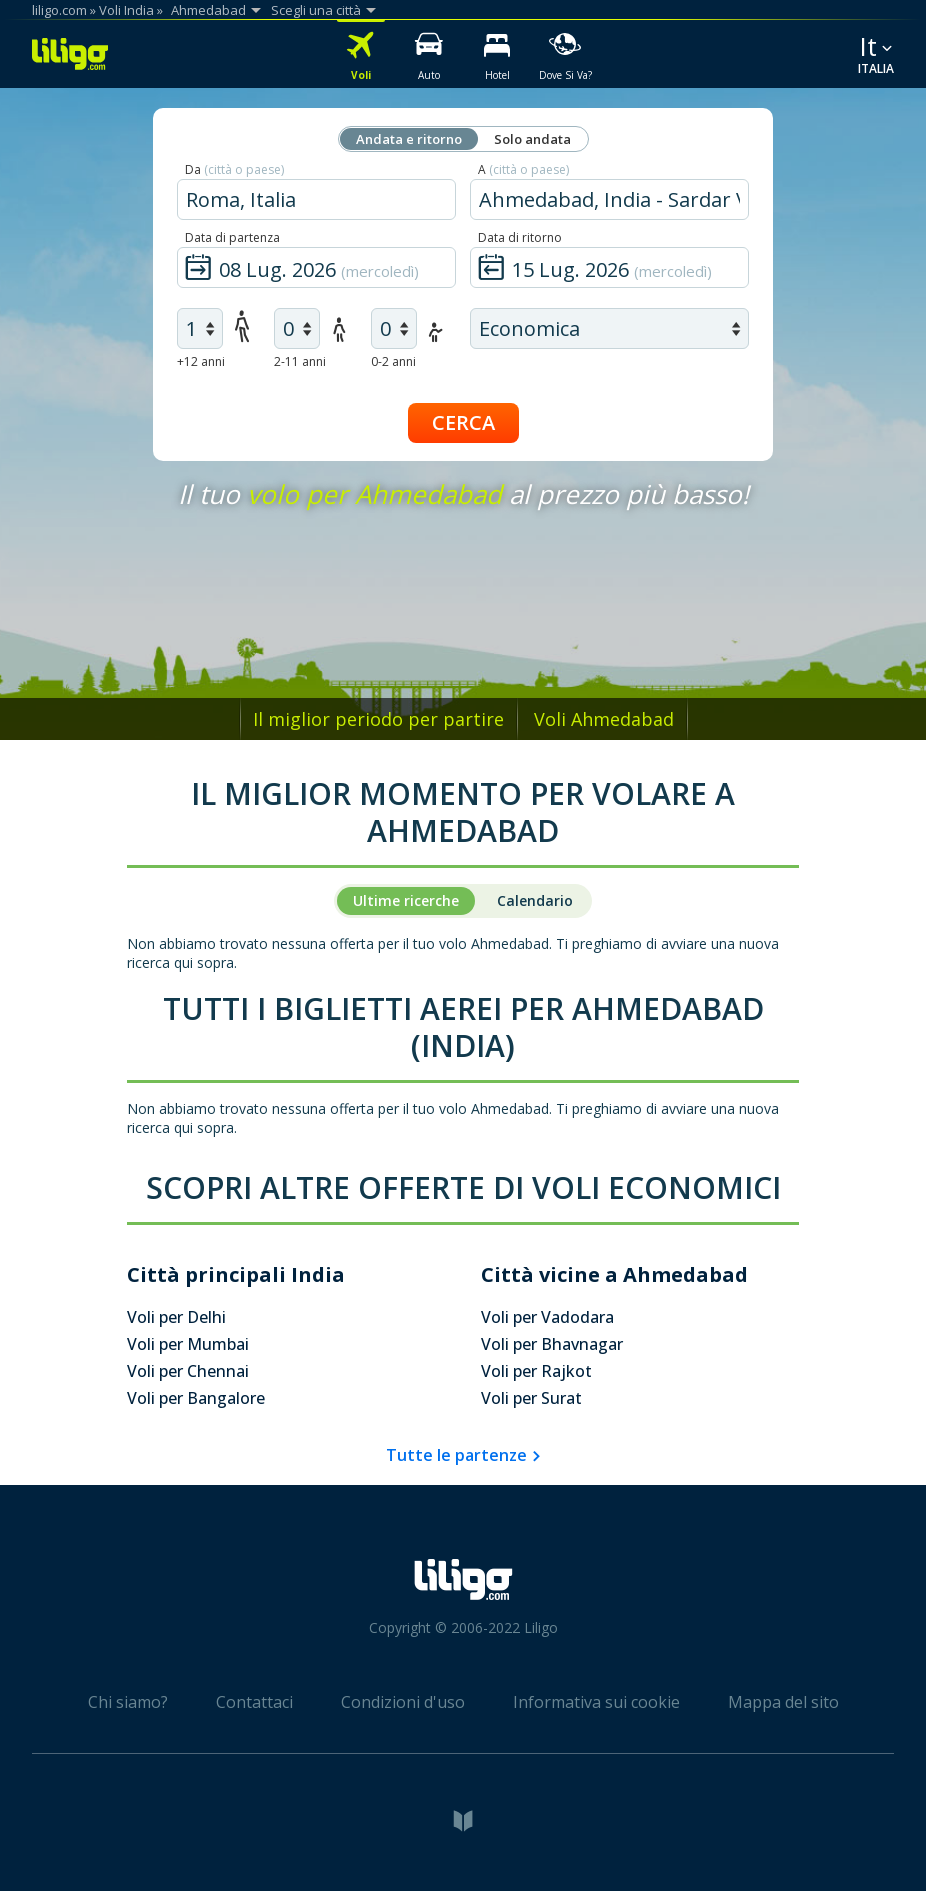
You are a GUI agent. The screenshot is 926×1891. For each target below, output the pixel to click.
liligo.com (59, 10)
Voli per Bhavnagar (552, 1344)
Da (234, 169)
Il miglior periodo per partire (378, 719)
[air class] (609, 328)
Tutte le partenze (456, 1455)
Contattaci (254, 1702)
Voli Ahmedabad (604, 719)
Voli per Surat (531, 1398)
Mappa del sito (783, 1702)
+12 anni (201, 361)
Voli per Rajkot (536, 1371)
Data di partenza (232, 237)
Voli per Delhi (176, 1317)
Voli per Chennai (188, 1371)
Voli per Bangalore (196, 1398)
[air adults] (200, 328)
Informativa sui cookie (596, 1702)
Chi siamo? (128, 1702)
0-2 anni (393, 361)
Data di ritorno (520, 237)
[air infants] (394, 328)
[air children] (297, 328)
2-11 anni (300, 361)
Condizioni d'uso (403, 1702)
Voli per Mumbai (188, 1344)
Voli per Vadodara (547, 1317)
